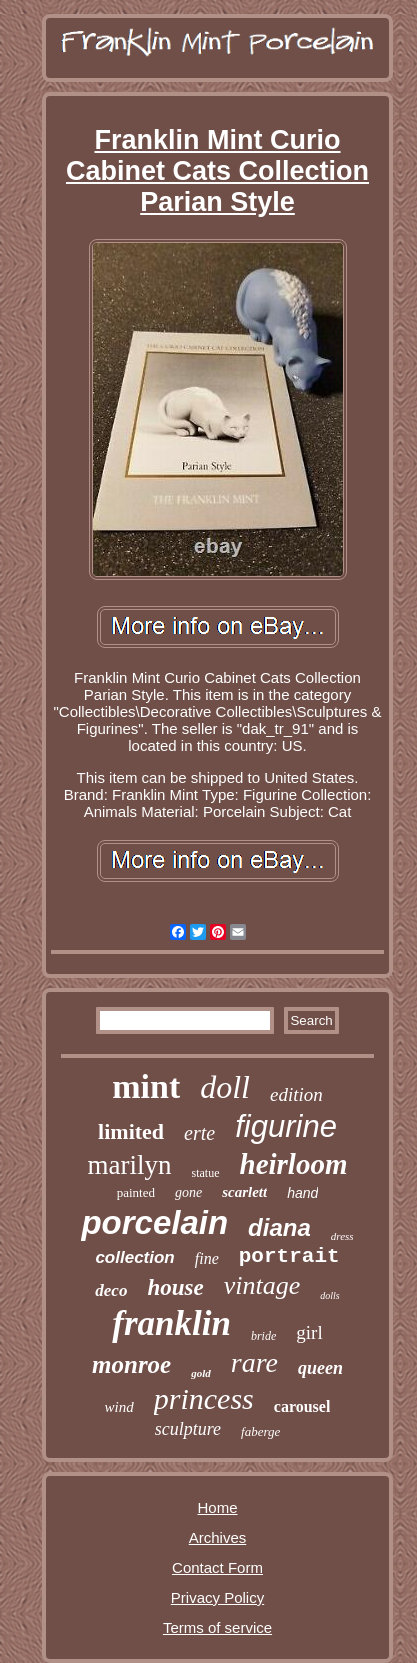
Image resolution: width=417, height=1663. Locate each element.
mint (146, 1086)
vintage (262, 1285)
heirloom (294, 1164)
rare (254, 1362)
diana (279, 1227)
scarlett (244, 1192)
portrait (289, 1256)
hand (302, 1193)
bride (263, 1336)
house (175, 1287)
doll (225, 1087)
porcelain (154, 1222)
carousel (302, 1406)
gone (188, 1192)
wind (119, 1407)
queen (320, 1368)
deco (111, 1290)
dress (342, 1236)
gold (201, 1373)
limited (131, 1131)
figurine (286, 1126)
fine (207, 1258)
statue (206, 1173)
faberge (260, 1431)
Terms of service (217, 1627)
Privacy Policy (217, 1597)
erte (199, 1133)
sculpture (188, 1429)
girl (309, 1332)
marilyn (130, 1165)
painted (136, 1192)
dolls (329, 1295)
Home (217, 1507)
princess (204, 1398)
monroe (131, 1364)
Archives (218, 1537)
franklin (171, 1323)
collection (134, 1257)
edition (296, 1094)
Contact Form (217, 1567)
